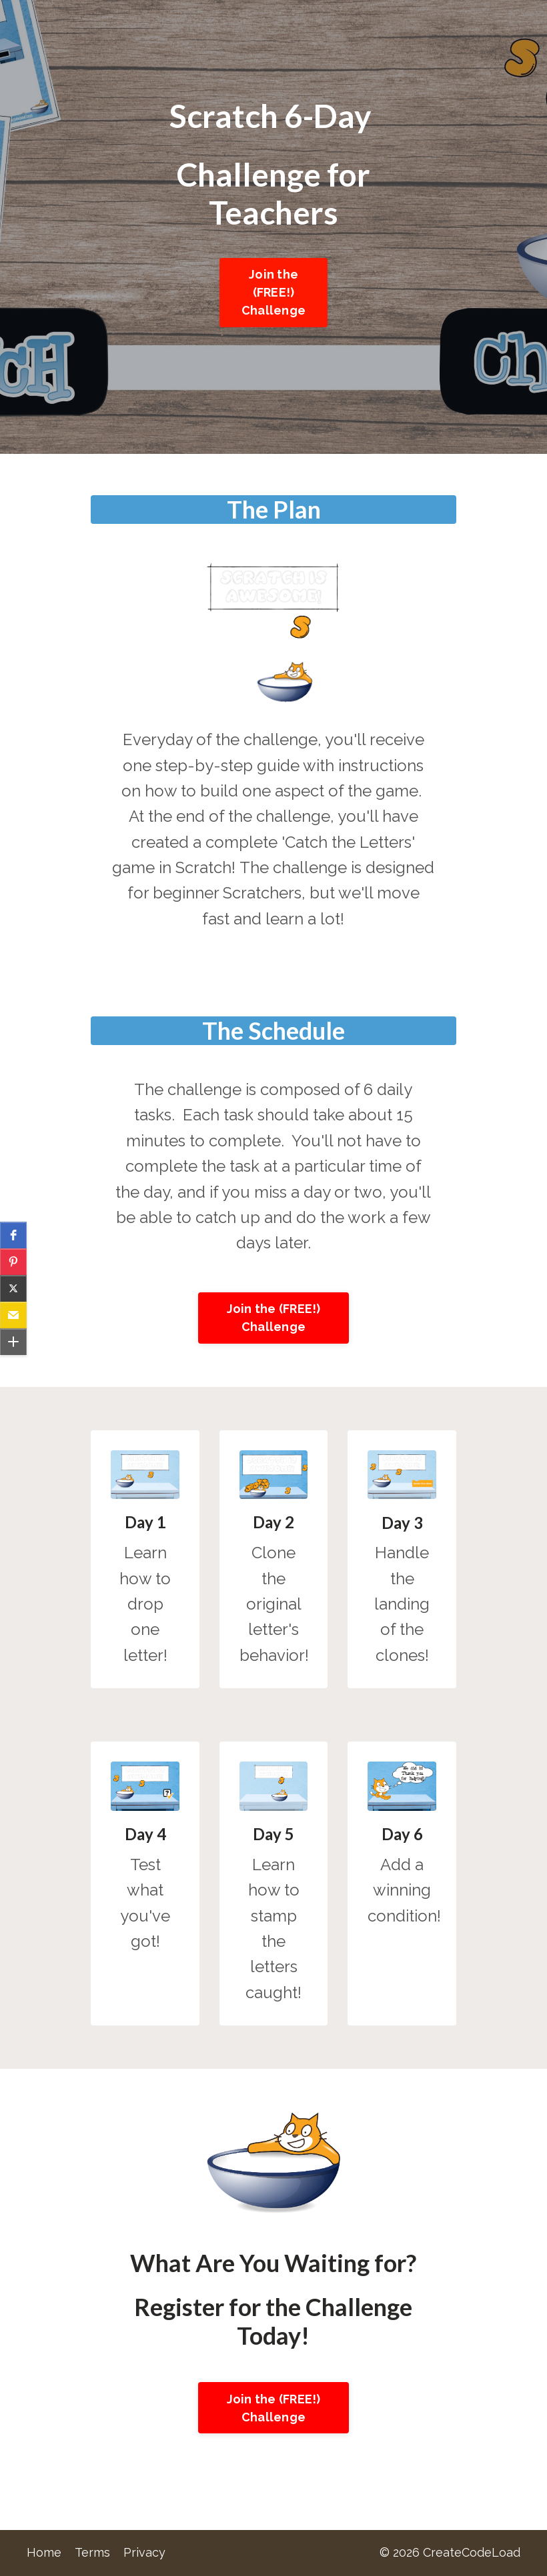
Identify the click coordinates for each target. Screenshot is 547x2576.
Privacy (144, 2552)
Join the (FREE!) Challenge (273, 292)
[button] (13, 1235)
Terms (92, 2552)
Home (44, 2552)
